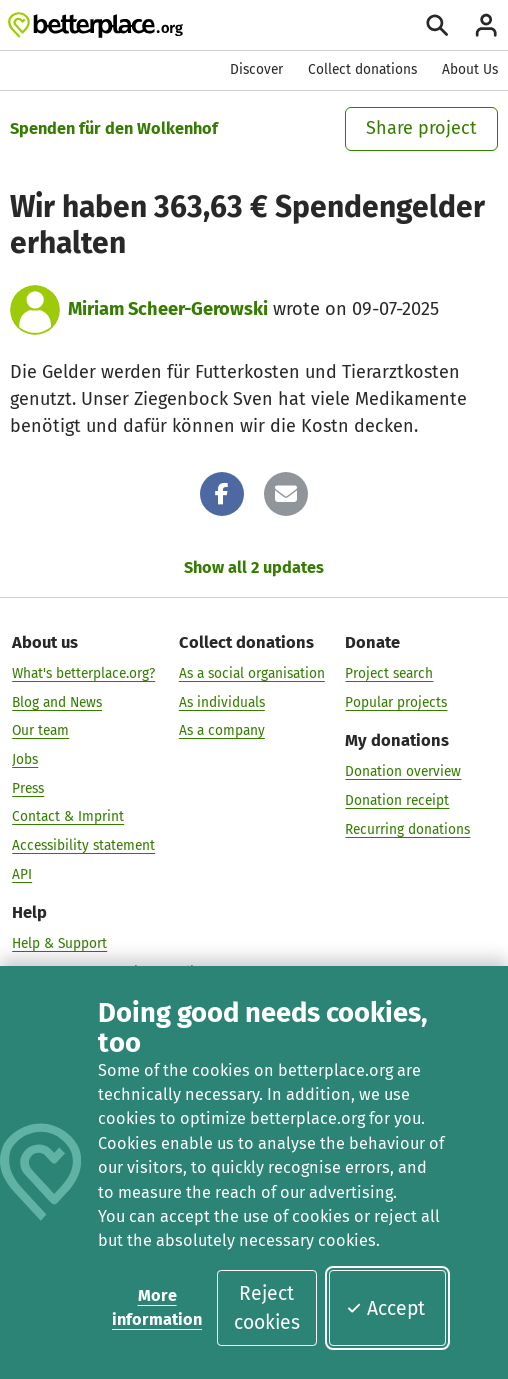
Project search (389, 672)
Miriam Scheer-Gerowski (168, 309)
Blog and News (57, 701)
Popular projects (396, 701)
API (22, 873)
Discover (256, 69)
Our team (40, 729)
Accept (385, 1308)
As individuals (222, 701)
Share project (421, 128)
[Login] (486, 25)
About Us (470, 69)
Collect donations (362, 69)
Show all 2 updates (254, 567)
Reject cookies (267, 1308)
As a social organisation (252, 672)
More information (157, 1307)
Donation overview (403, 770)
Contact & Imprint (68, 815)
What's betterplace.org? (83, 672)
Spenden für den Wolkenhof (114, 128)
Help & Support (59, 942)
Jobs (25, 758)
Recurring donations (407, 828)
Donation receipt (397, 799)
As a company (222, 729)
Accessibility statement (83, 844)
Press (28, 787)
